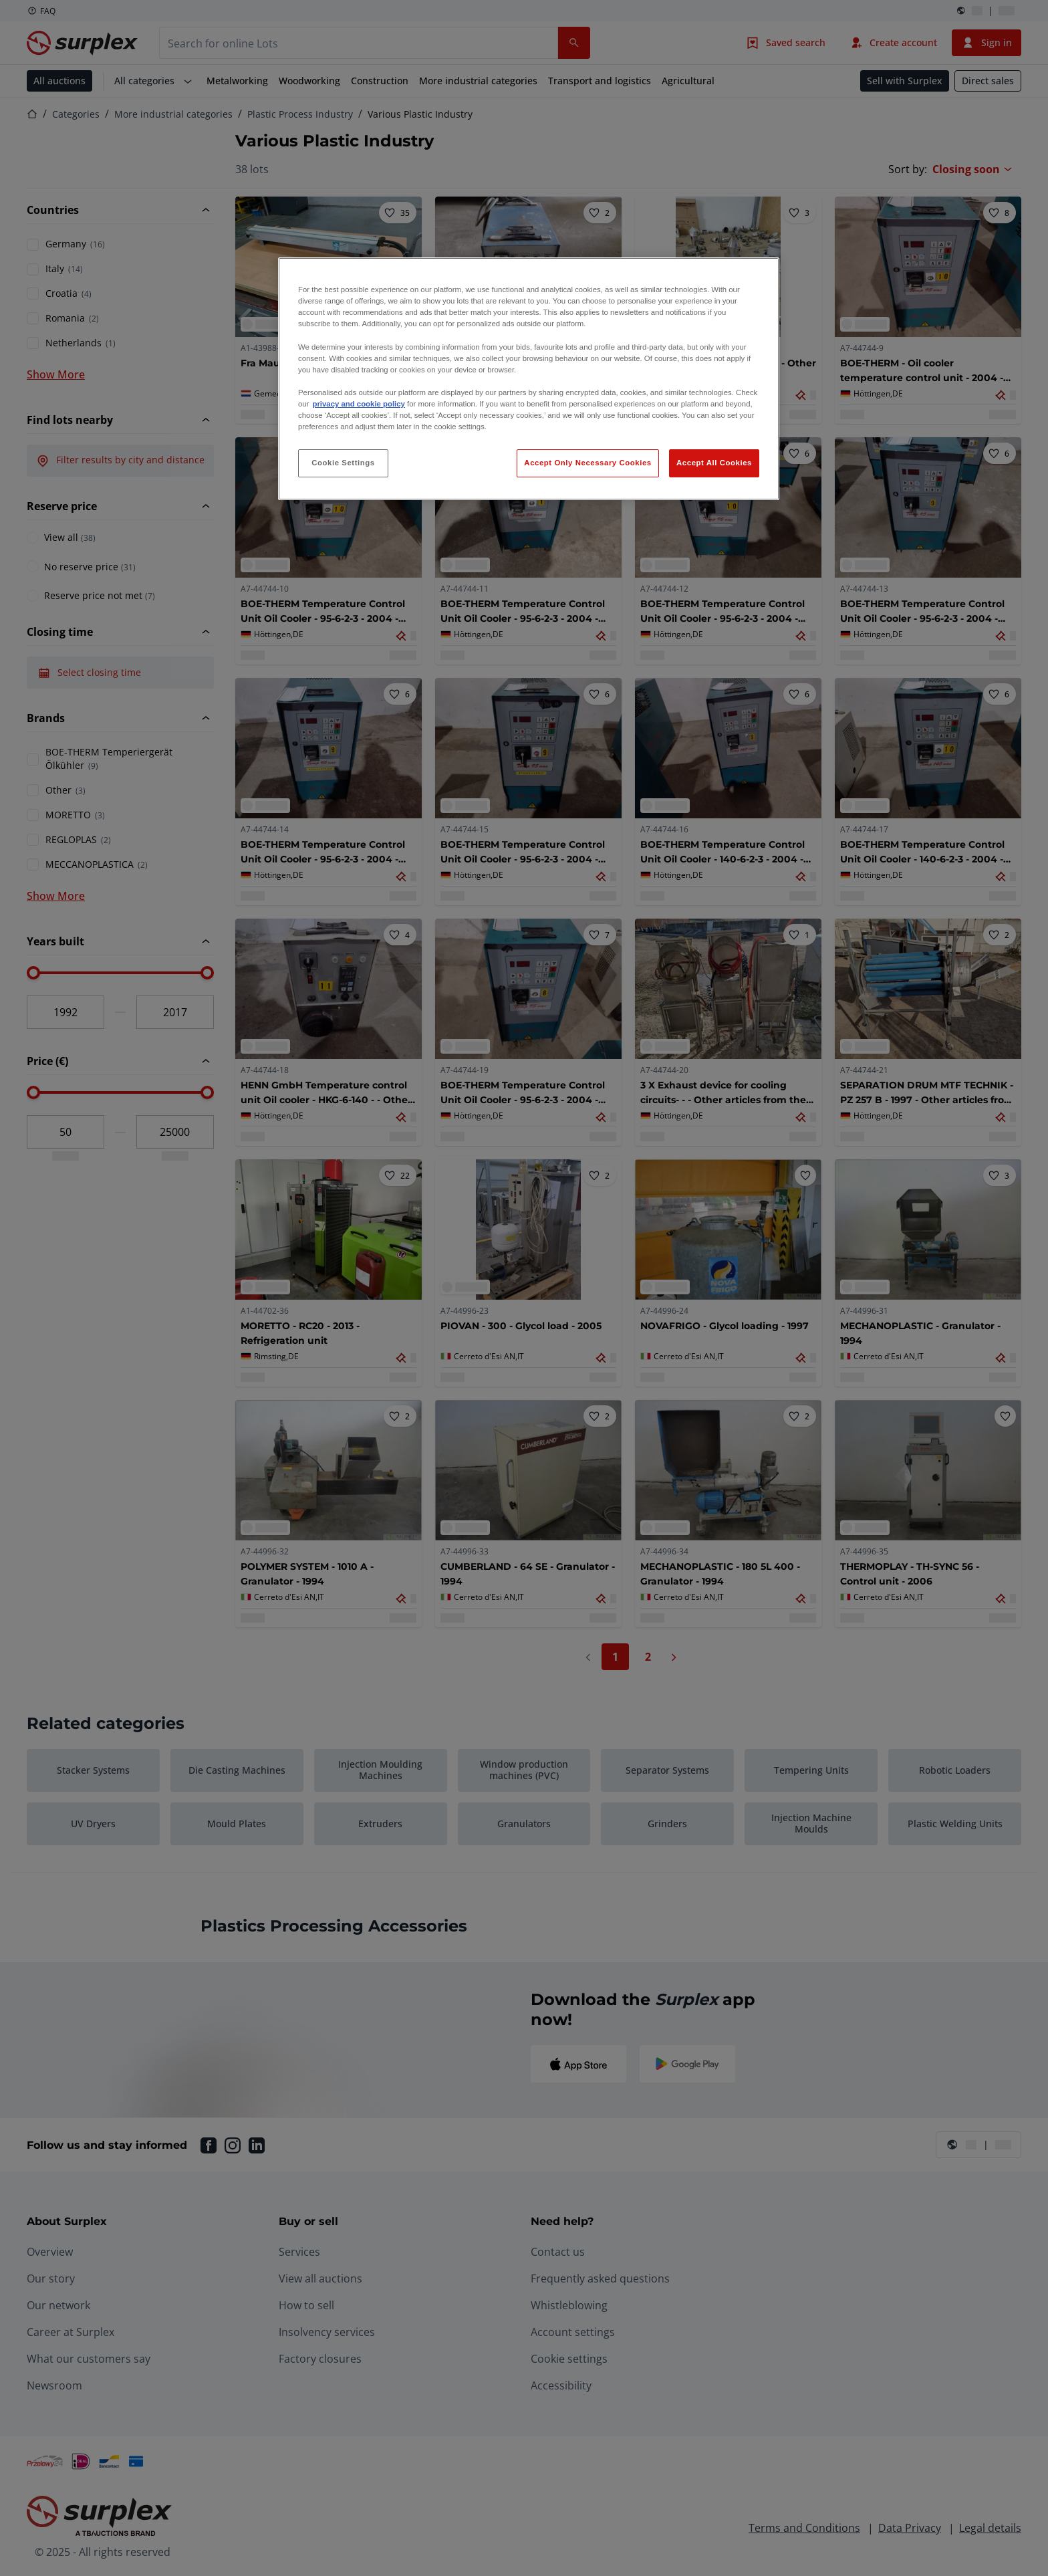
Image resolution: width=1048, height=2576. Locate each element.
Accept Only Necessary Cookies (587, 463)
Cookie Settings (343, 463)
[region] (528, 378)
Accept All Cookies (714, 463)
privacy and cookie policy (358, 404)
